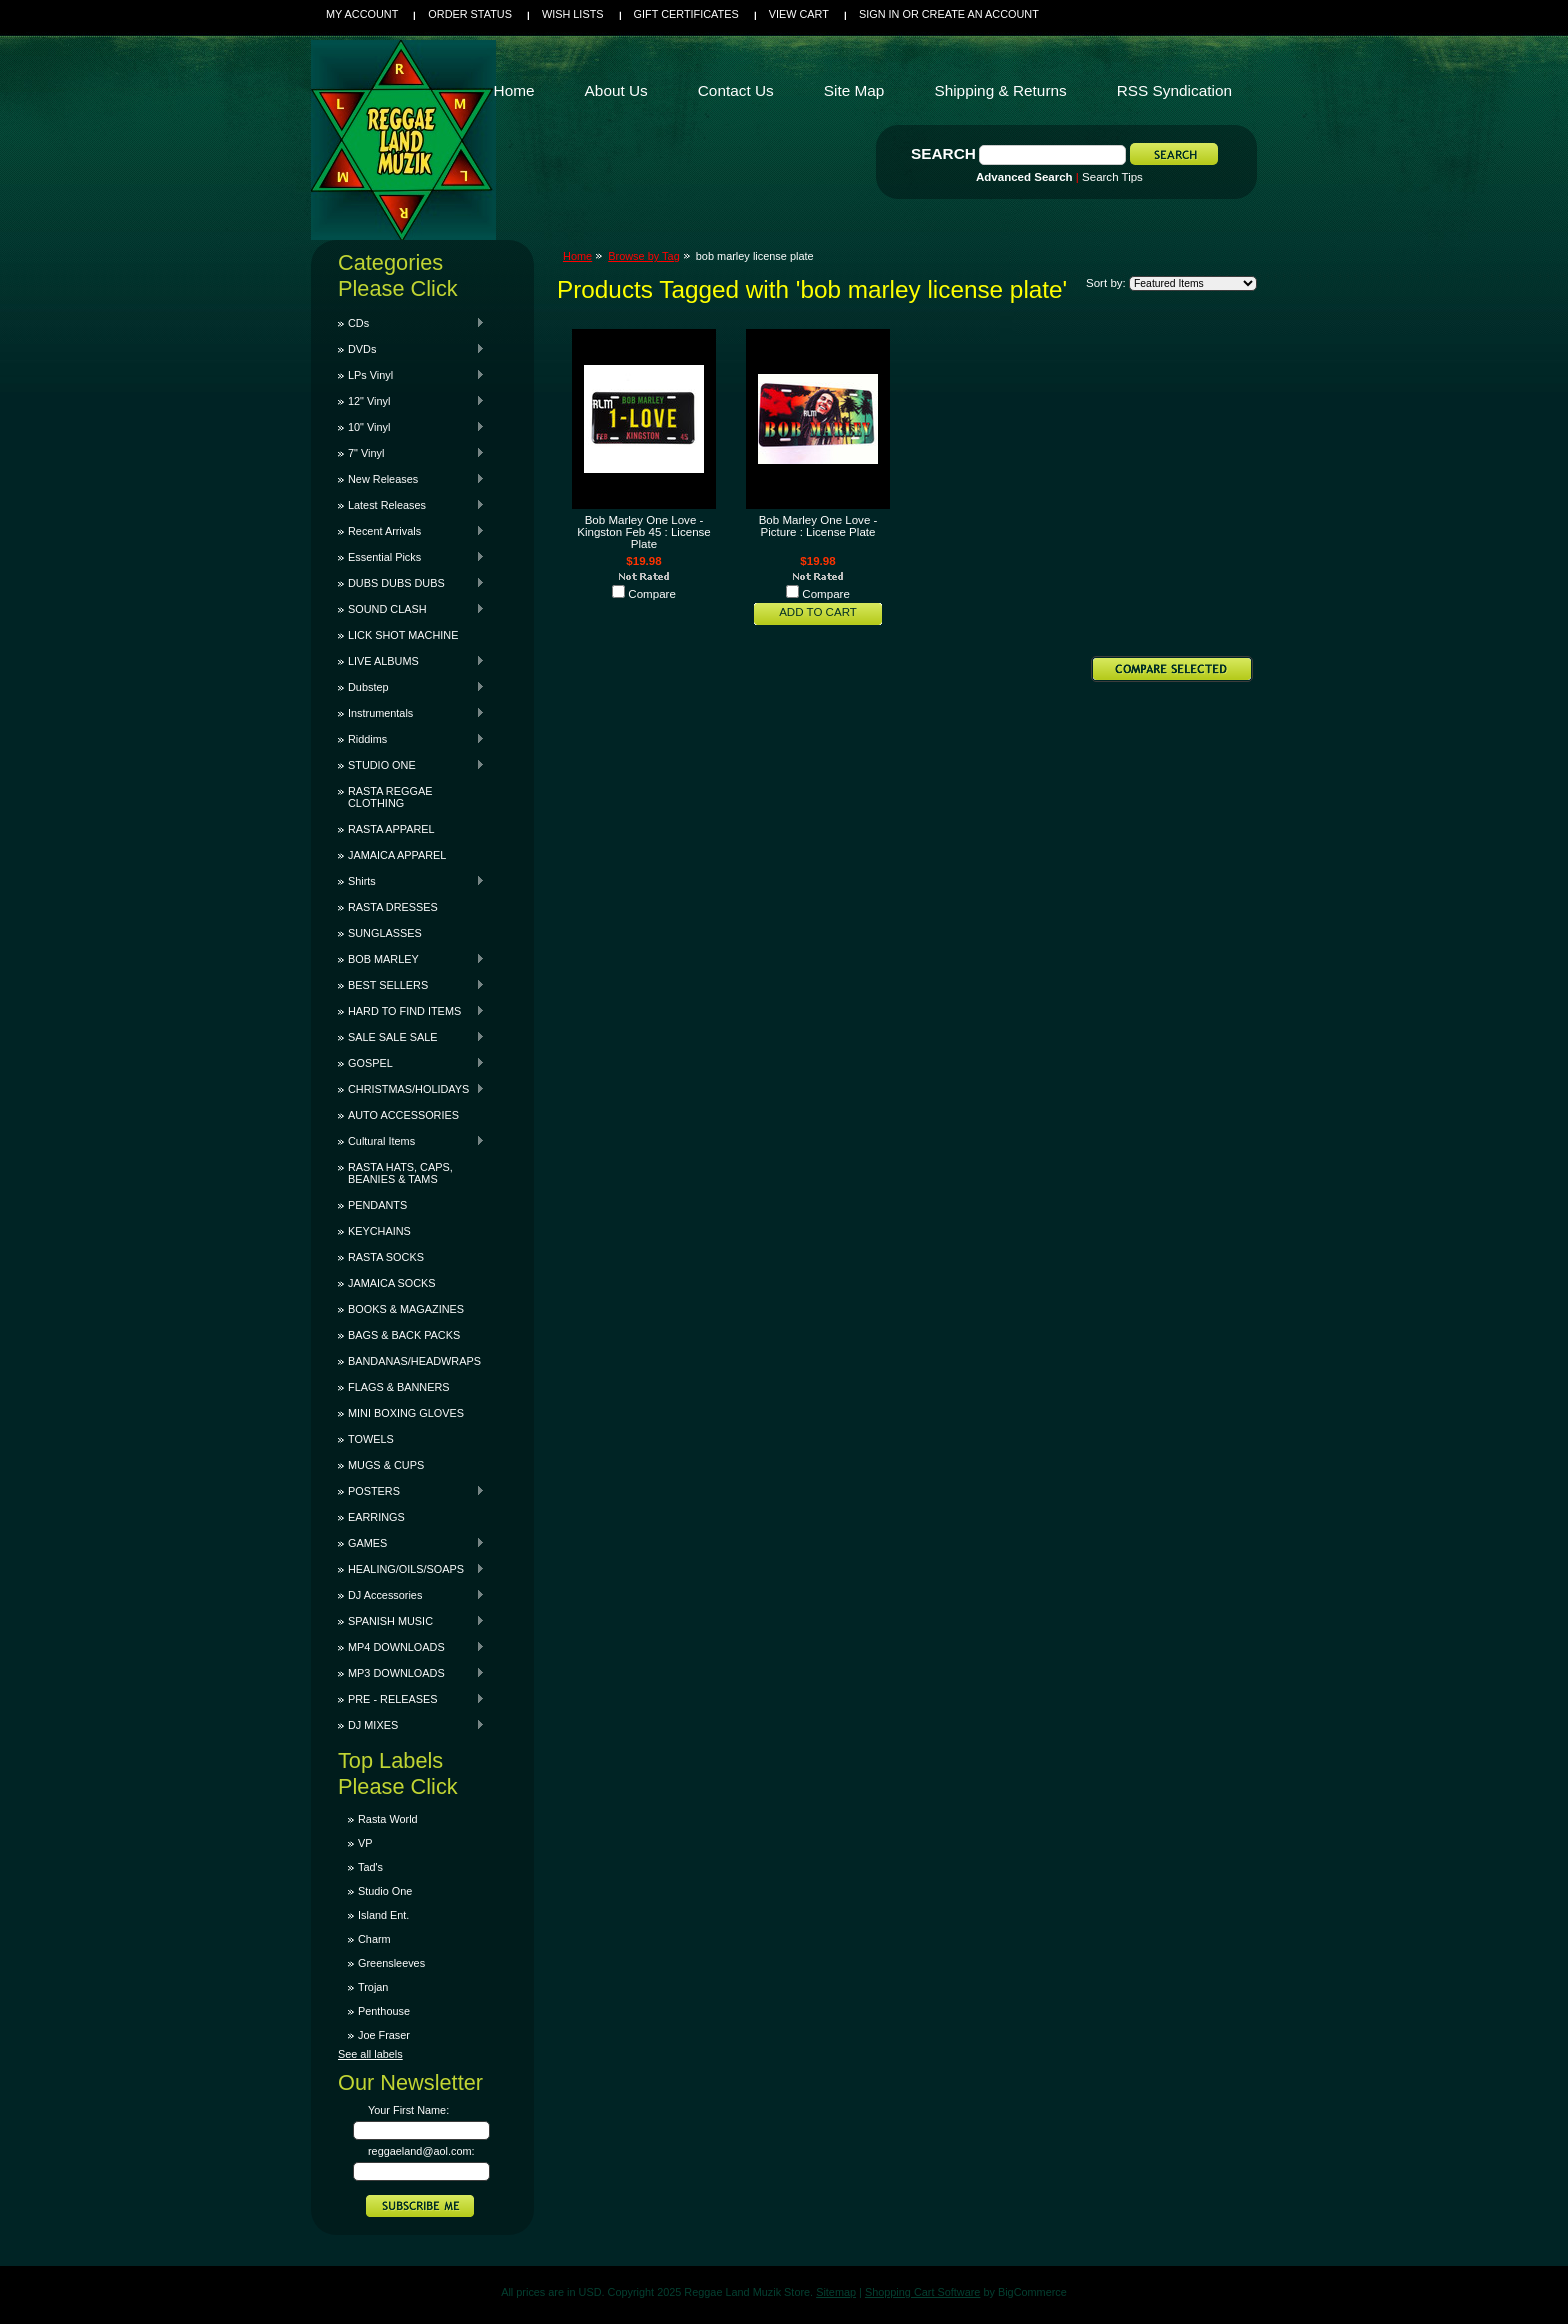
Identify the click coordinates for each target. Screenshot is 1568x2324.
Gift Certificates (686, 14)
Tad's (370, 1867)
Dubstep (411, 687)
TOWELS (371, 1439)
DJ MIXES (411, 1725)
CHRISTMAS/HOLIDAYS (411, 1089)
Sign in (879, 14)
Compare (652, 594)
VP (365, 1843)
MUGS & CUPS (386, 1465)
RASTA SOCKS (386, 1257)
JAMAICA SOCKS (392, 1283)
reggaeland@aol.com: (421, 2151)
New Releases (411, 479)
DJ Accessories (411, 1595)
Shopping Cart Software (922, 2292)
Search (943, 153)
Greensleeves (391, 1963)
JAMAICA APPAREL (397, 855)
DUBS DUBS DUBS (411, 583)
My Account (362, 14)
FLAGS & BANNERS (399, 1387)
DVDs (411, 349)
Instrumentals (411, 713)
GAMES (411, 1543)
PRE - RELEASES (411, 1699)
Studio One (385, 1891)
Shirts (411, 881)
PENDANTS (377, 1205)
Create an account (980, 14)
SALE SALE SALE (411, 1037)
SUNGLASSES (385, 933)
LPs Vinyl (411, 375)
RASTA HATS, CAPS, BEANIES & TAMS (400, 1173)
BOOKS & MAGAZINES (406, 1309)
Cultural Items (411, 1141)
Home (577, 256)
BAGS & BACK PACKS (404, 1335)
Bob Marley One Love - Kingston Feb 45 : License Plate (644, 532)
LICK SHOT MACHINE (403, 635)
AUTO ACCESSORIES (403, 1115)
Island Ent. (383, 1915)
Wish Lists (573, 14)
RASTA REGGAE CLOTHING (390, 797)
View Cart (799, 14)
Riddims (411, 739)
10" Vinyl (411, 427)
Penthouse (384, 2011)
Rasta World (388, 1819)
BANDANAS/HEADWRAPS (414, 1361)
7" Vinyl (411, 453)
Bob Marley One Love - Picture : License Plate (818, 526)
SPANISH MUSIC (411, 1621)
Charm (374, 1939)
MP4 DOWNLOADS (411, 1647)
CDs (411, 323)
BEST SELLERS (411, 985)
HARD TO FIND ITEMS (411, 1011)
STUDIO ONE (411, 765)
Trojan (373, 1987)
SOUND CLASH (411, 609)
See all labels (370, 2054)
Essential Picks (411, 557)
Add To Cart (818, 612)
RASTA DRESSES (393, 907)
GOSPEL (411, 1063)
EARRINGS (376, 1517)
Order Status (470, 14)
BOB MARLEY (411, 959)
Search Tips (1112, 177)
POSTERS (411, 1491)
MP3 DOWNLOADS (411, 1673)
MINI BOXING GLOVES (406, 1413)
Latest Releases (411, 505)
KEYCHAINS (379, 1231)
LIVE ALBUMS (411, 661)
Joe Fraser (384, 2035)
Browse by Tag (644, 256)
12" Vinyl (411, 401)
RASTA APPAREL (391, 829)
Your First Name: (408, 2110)
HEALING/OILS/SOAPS (411, 1569)
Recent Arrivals (411, 531)
